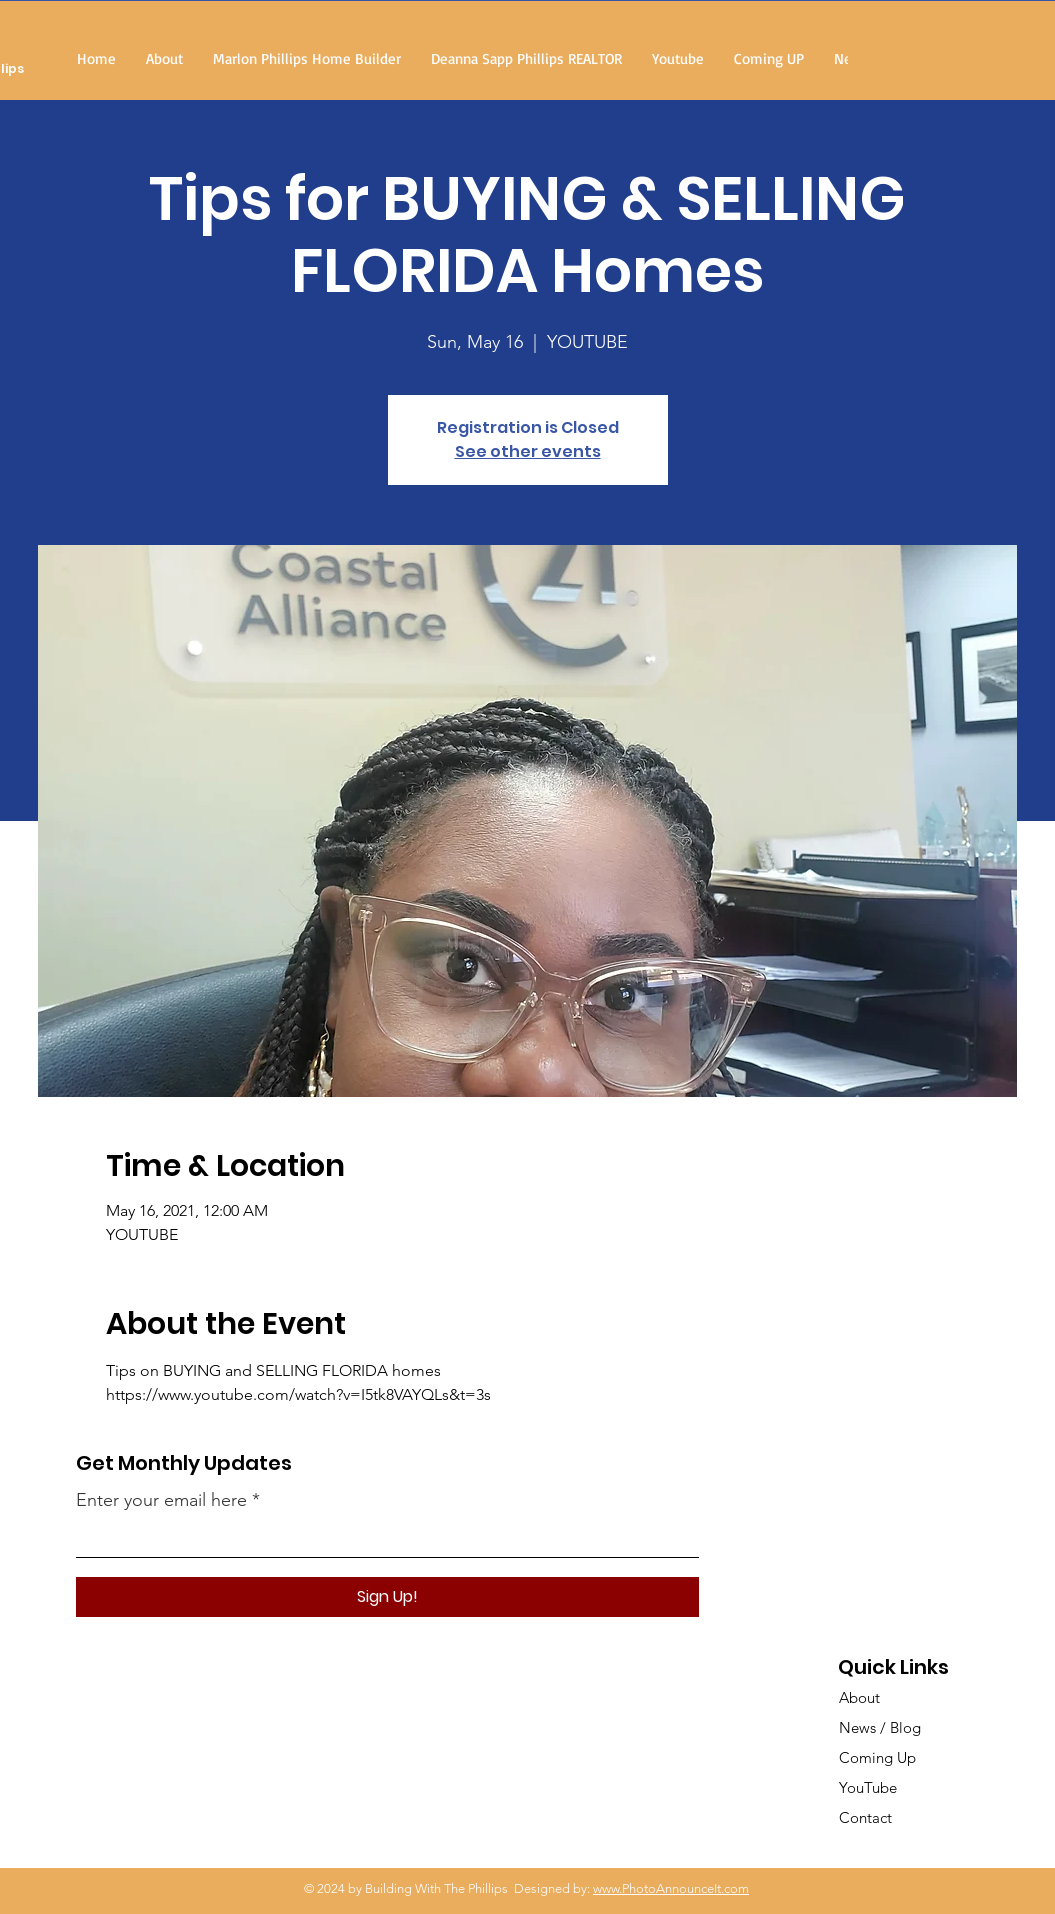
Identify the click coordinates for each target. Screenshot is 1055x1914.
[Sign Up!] (387, 1597)
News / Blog (880, 1727)
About (859, 1697)
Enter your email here (161, 1500)
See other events (528, 451)
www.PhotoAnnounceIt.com (671, 1888)
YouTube (868, 1787)
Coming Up (877, 1757)
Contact (865, 1817)
